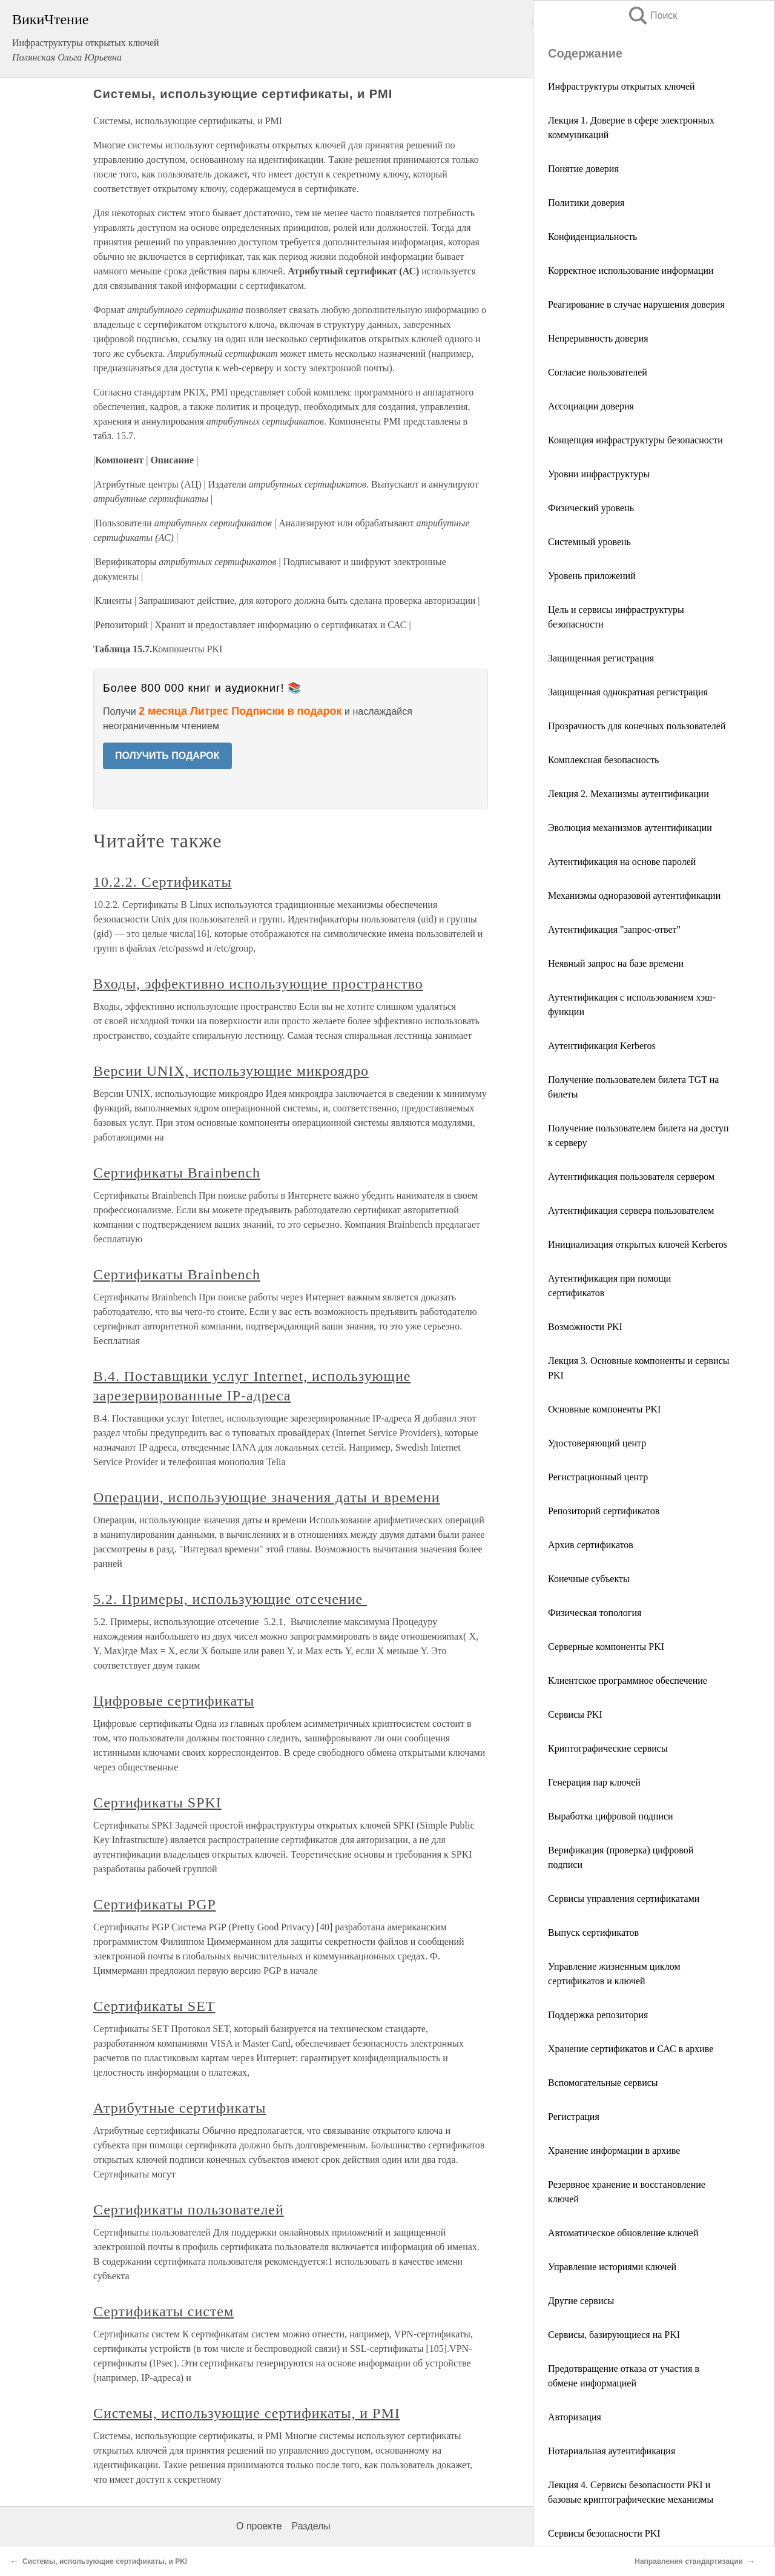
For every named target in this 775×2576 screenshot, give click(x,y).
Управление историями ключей (612, 2267)
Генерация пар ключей (594, 1782)
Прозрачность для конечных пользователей (636, 726)
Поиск (652, 15)
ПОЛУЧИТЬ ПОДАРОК (167, 755)
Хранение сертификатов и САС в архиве (630, 2049)
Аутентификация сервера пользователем (631, 1210)
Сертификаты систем (163, 2311)
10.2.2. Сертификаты (162, 882)
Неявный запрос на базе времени (616, 963)
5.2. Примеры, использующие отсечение (230, 1599)
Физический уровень (591, 508)
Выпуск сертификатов (593, 1932)
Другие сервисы (581, 2301)
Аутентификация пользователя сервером (631, 1176)
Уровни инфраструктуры (599, 474)
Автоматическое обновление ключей (623, 2233)
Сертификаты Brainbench (176, 1172)
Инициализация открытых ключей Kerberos (637, 1244)
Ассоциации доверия (591, 406)
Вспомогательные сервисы (603, 2083)
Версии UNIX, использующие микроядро (231, 1071)
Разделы (310, 2526)
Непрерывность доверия (598, 338)
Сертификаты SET (154, 2006)
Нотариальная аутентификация (611, 2451)
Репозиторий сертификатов (603, 1511)
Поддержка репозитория (598, 2015)
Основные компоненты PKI (604, 1409)
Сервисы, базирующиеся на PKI (614, 2334)
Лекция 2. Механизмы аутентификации (628, 794)
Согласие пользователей (597, 372)
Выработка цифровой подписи (610, 1816)
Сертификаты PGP (154, 1904)
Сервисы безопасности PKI (604, 2533)
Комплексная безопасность (603, 760)
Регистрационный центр (598, 1477)
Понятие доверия (583, 169)
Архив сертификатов (590, 1545)
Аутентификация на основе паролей (622, 861)
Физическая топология (594, 1613)
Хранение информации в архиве (614, 2150)
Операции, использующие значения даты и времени (266, 1497)
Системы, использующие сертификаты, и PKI (104, 2561)
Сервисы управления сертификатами (623, 1898)
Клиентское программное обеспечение (627, 1680)
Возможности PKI (585, 1327)
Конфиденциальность (592, 236)
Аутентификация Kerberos (602, 1046)
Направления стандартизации (689, 2561)
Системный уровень (589, 542)
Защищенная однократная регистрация (628, 692)
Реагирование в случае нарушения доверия (636, 304)
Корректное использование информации (631, 270)
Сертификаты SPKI (157, 1802)
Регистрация (573, 2116)
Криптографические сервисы (608, 1748)
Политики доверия (586, 202)
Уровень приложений (592, 576)
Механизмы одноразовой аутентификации (634, 895)
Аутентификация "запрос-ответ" (614, 929)
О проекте (259, 2526)
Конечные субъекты (589, 1579)
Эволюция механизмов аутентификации (630, 828)
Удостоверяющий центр (597, 1443)
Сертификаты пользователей (188, 2209)
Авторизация (574, 2417)
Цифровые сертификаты (173, 1701)
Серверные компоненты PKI (606, 1646)
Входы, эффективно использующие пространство (258, 984)
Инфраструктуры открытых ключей (621, 86)
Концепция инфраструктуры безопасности (635, 440)
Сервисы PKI (575, 1714)
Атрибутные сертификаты (179, 2108)
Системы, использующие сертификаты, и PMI (246, 2413)
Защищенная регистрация (601, 658)
